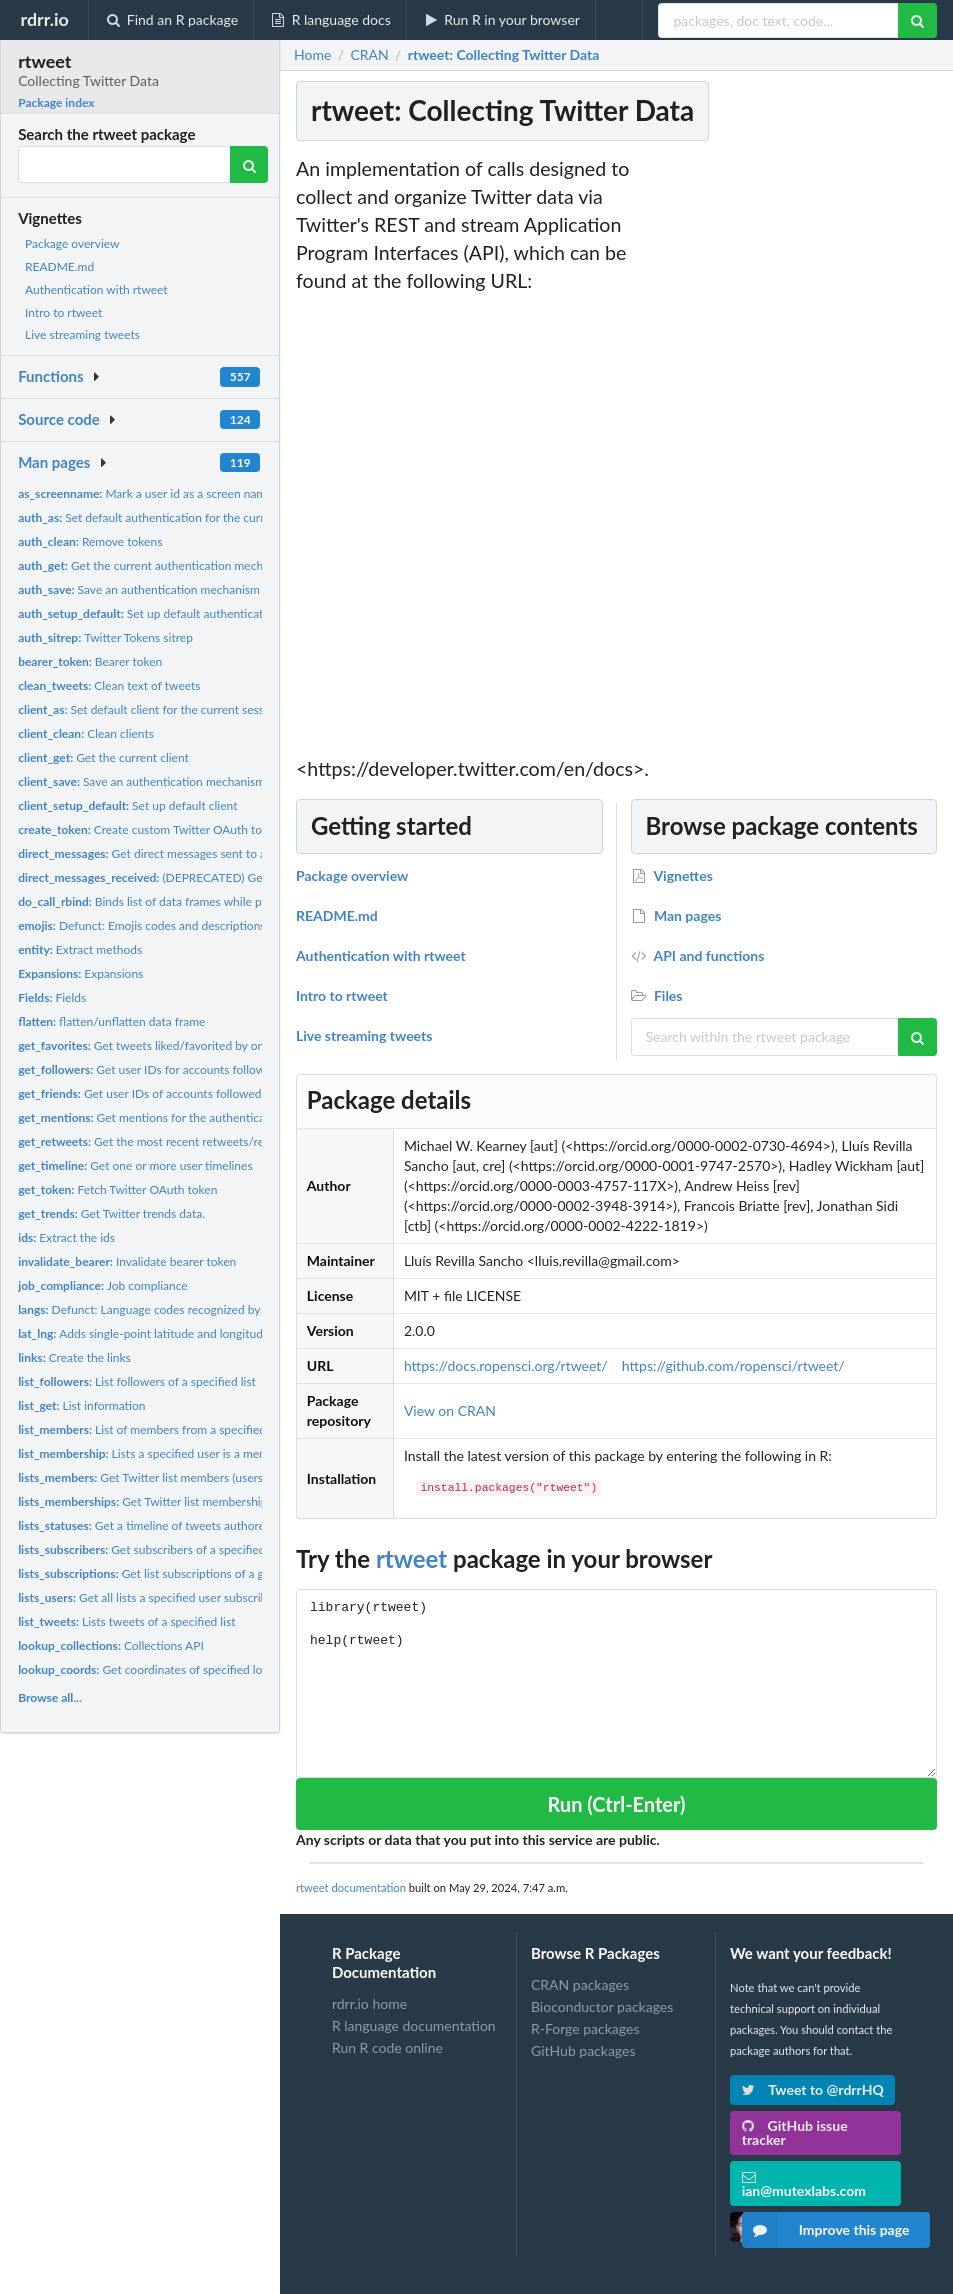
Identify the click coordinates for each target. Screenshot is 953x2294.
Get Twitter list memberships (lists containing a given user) (222, 1501)
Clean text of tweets (109, 685)
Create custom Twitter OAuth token (149, 829)
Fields (52, 997)
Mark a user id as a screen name (145, 493)
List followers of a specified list (137, 1381)
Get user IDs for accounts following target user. (180, 1069)
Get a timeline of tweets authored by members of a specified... (219, 1525)
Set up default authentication (149, 613)
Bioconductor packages (602, 2006)
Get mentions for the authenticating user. (165, 1117)
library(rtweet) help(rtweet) (616, 1683)
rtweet (411, 1558)
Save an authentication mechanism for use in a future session (207, 589)
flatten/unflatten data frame (111, 1021)
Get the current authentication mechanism (156, 565)
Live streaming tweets (82, 334)
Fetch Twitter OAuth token (117, 1189)
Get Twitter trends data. (111, 1213)
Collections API (111, 1645)
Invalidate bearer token (127, 1261)
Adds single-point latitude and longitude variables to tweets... (199, 1333)
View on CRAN (450, 1410)
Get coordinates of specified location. (158, 1669)
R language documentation (414, 2025)
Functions (50, 376)
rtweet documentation (351, 1887)
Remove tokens (90, 541)
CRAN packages (580, 1985)
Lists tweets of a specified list (126, 1621)
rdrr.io (44, 19)
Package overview (72, 243)
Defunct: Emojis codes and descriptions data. (156, 925)
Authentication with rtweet (96, 289)
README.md (59, 266)
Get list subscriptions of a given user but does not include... (224, 1573)
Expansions (80, 973)
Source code (59, 419)
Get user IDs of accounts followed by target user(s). (184, 1093)
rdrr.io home (369, 2004)
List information (81, 1405)
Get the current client (103, 757)
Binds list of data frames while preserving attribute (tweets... (213, 901)
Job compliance (103, 1285)
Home (312, 55)
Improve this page (826, 2230)
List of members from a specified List (152, 1429)
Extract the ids (66, 1237)
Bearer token (90, 661)
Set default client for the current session (149, 709)
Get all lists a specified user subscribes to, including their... (200, 1597)
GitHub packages (583, 2050)
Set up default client (127, 805)
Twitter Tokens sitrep (105, 637)
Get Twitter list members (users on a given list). (181, 1477)
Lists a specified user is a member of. (160, 1453)
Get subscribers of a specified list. (152, 1549)
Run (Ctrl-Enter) (616, 1804)
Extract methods (80, 949)
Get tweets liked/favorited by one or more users (181, 1045)
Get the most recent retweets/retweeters (164, 1141)
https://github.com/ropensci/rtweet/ (733, 1365)
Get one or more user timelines (135, 1165)
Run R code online (387, 2047)
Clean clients (86, 733)
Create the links (74, 1357)
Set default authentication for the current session (170, 517)
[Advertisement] (791, 455)
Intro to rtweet (63, 312)
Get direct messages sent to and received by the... (194, 853)
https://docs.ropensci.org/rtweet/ (506, 1365)
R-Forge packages (585, 2028)
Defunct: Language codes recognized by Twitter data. (173, 1309)
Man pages (54, 462)
